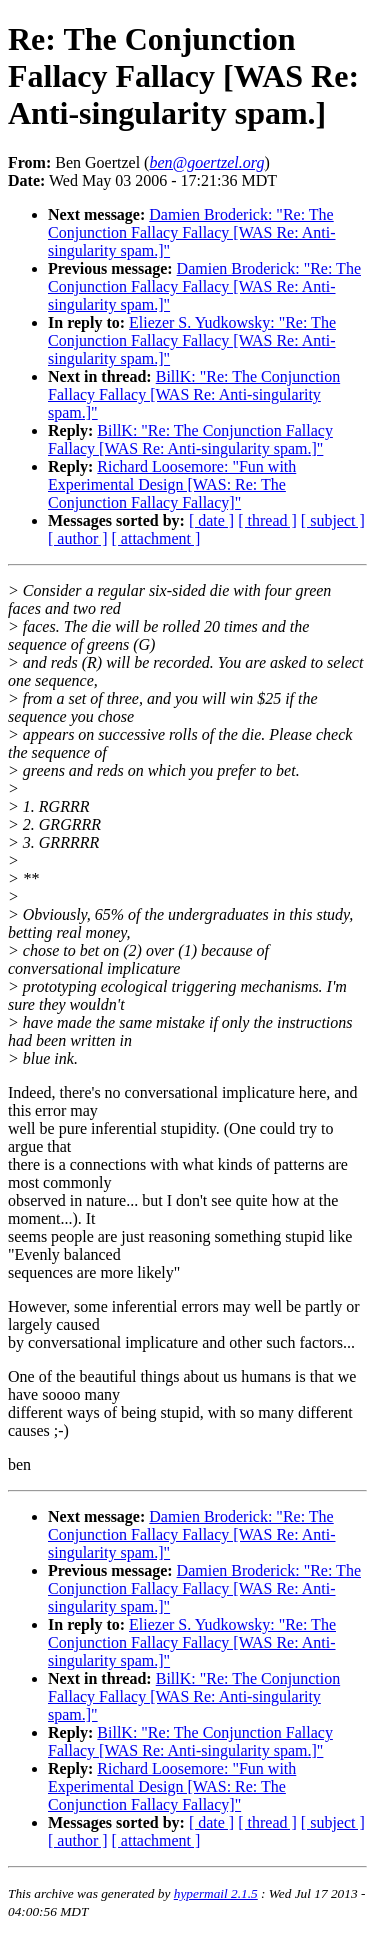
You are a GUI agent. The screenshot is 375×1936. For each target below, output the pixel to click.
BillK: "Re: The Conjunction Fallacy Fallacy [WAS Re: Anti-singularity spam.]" (194, 394)
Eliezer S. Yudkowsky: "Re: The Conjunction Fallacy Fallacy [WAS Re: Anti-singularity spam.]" (192, 340)
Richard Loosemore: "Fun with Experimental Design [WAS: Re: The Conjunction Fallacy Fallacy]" (172, 484)
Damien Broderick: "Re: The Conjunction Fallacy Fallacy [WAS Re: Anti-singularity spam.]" (192, 232)
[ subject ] (333, 520)
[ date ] (211, 520)
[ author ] (78, 538)
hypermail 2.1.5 (216, 1893)
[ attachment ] (156, 538)
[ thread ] (267, 520)
